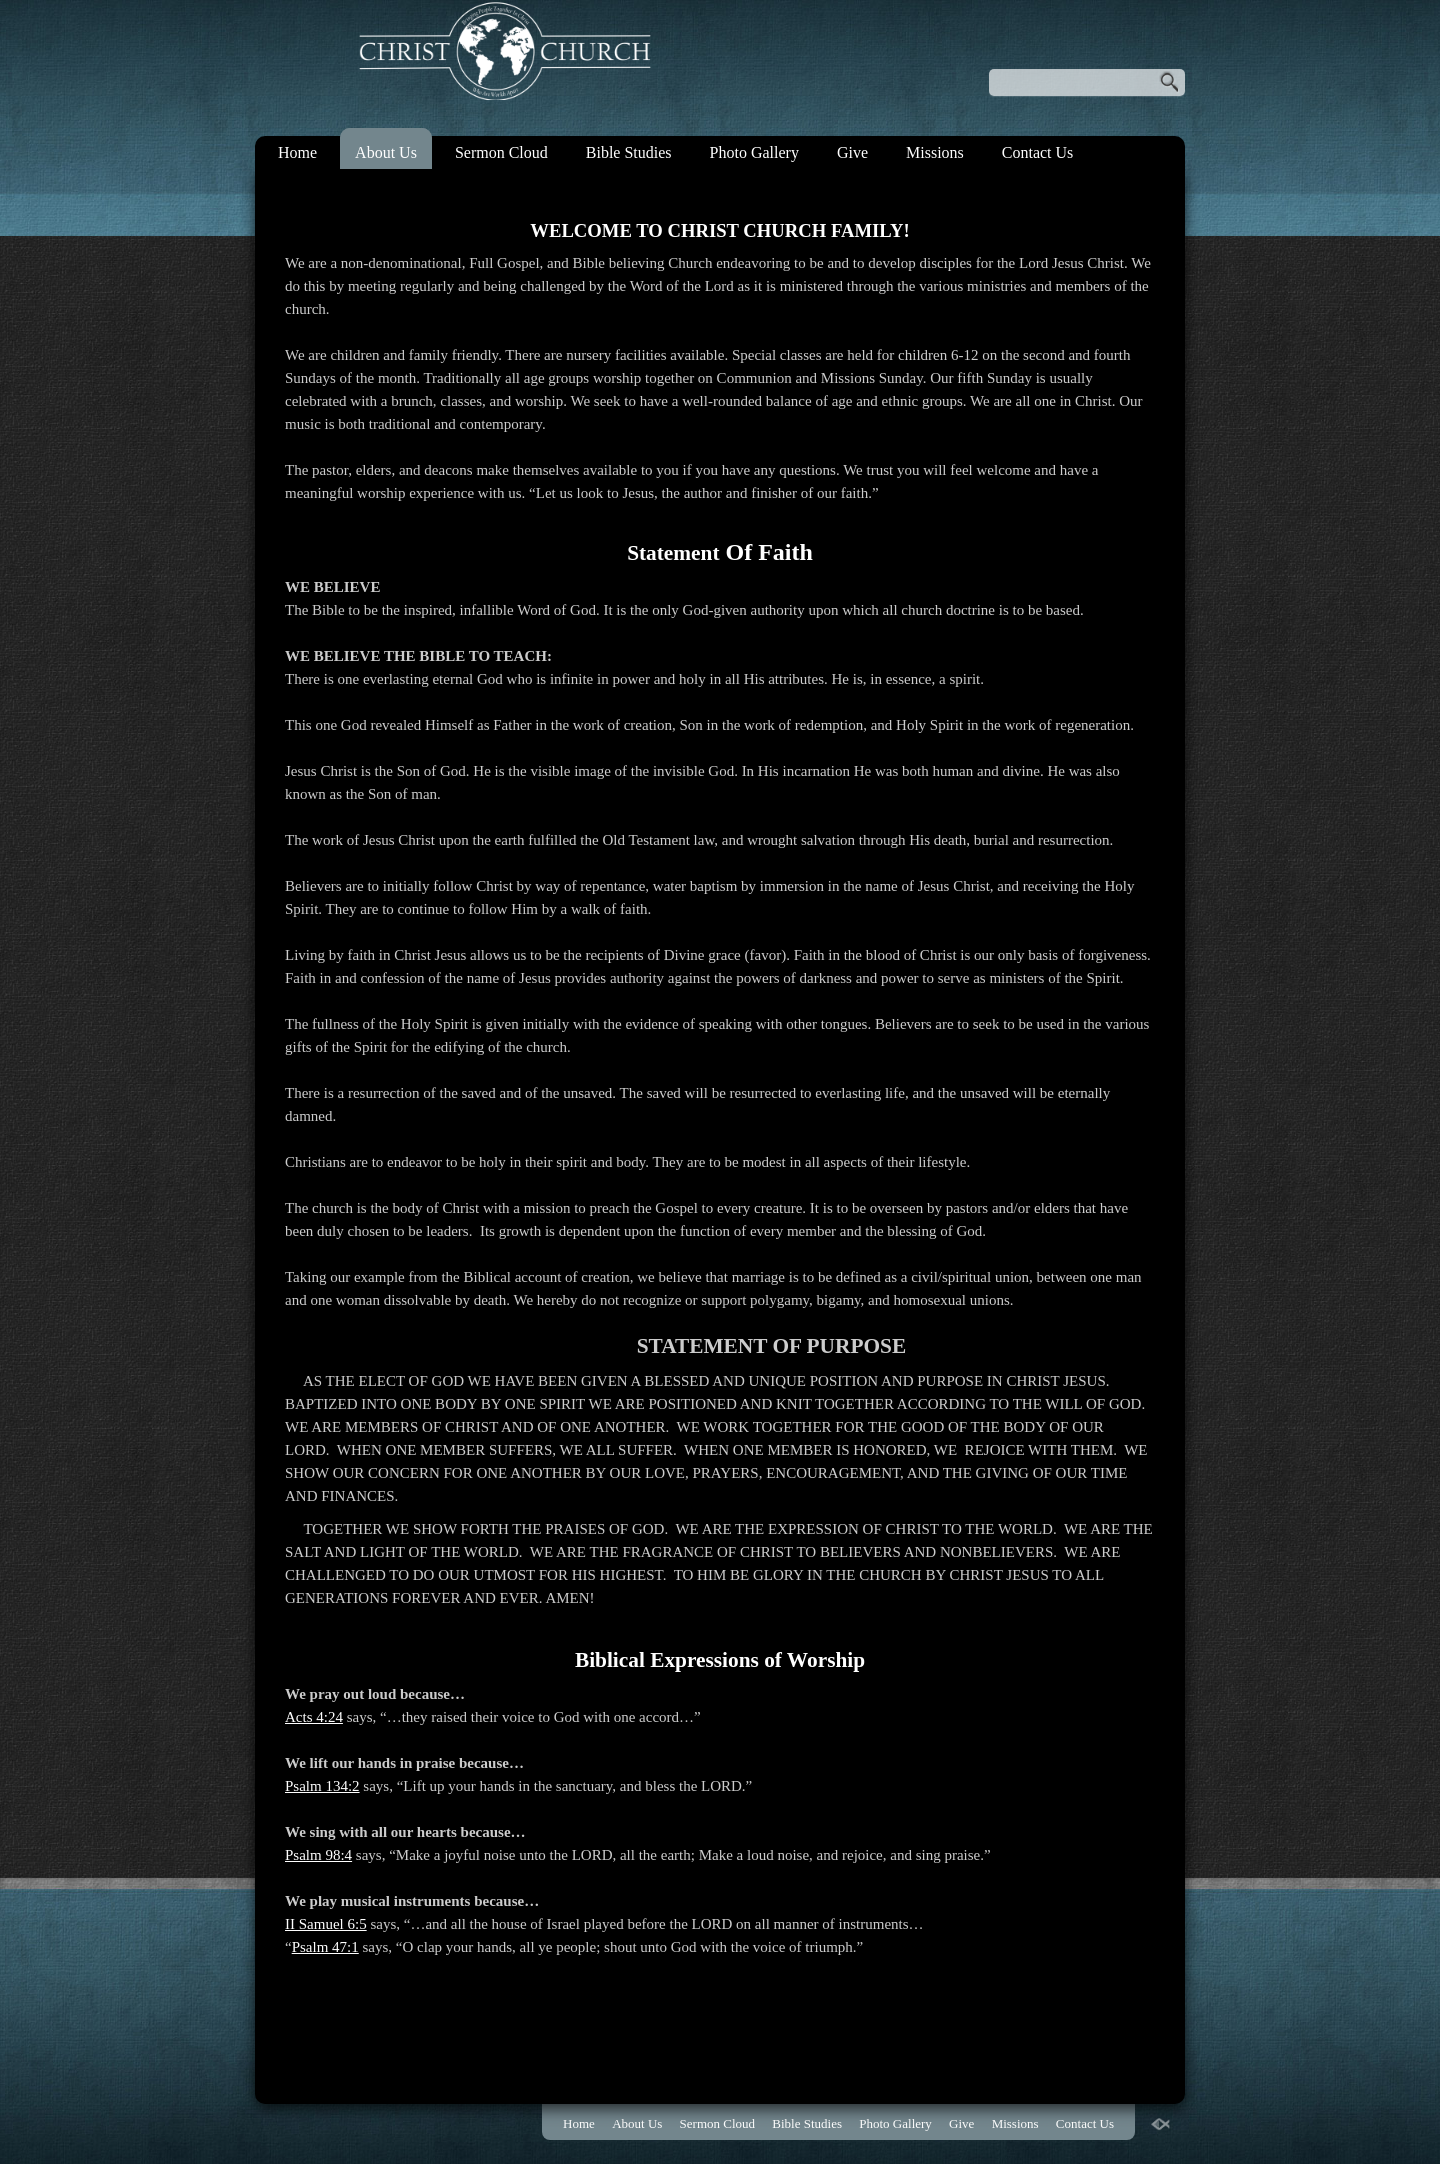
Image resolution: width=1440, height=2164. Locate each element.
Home (297, 152)
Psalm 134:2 (322, 1786)
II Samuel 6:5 (326, 1924)
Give (852, 152)
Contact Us (1038, 152)
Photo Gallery (754, 152)
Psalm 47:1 (325, 1947)
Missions (935, 152)
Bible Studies (629, 152)
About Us (386, 152)
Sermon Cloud (501, 152)
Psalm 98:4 (318, 1855)
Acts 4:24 (314, 1717)
